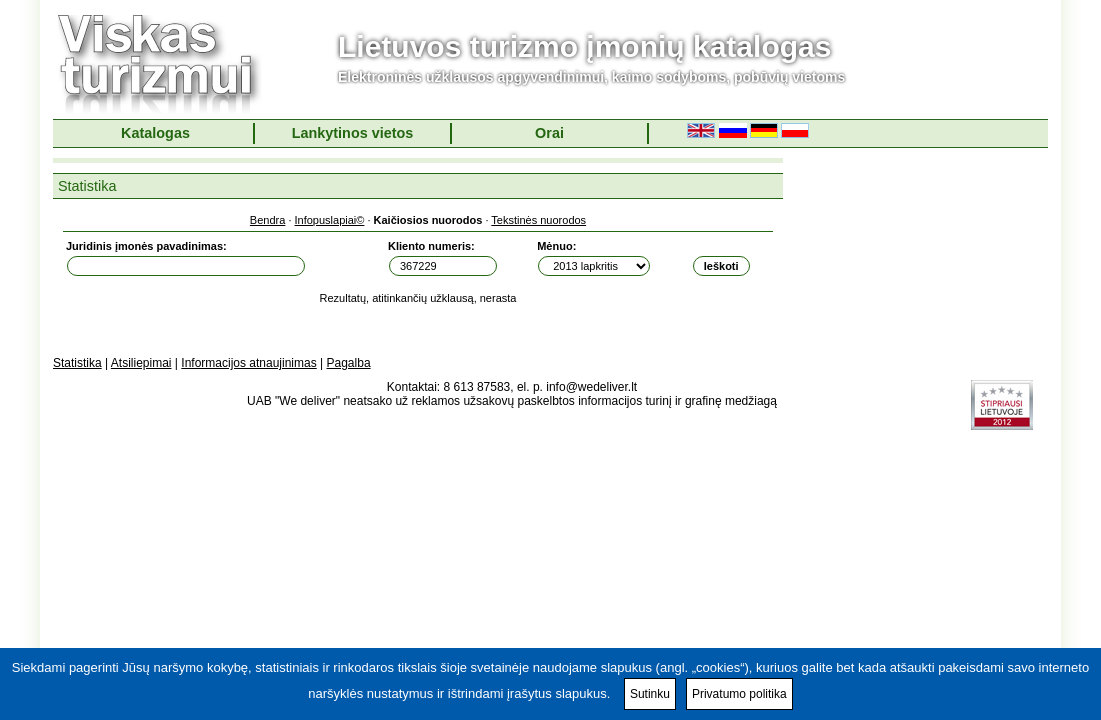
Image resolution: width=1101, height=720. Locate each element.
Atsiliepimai (141, 363)
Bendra (267, 220)
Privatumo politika (739, 694)
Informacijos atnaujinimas (248, 363)
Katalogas (155, 133)
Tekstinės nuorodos (538, 220)
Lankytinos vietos (353, 133)
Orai (549, 133)
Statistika (77, 363)
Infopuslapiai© (330, 220)
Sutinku (650, 694)
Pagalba (349, 363)
